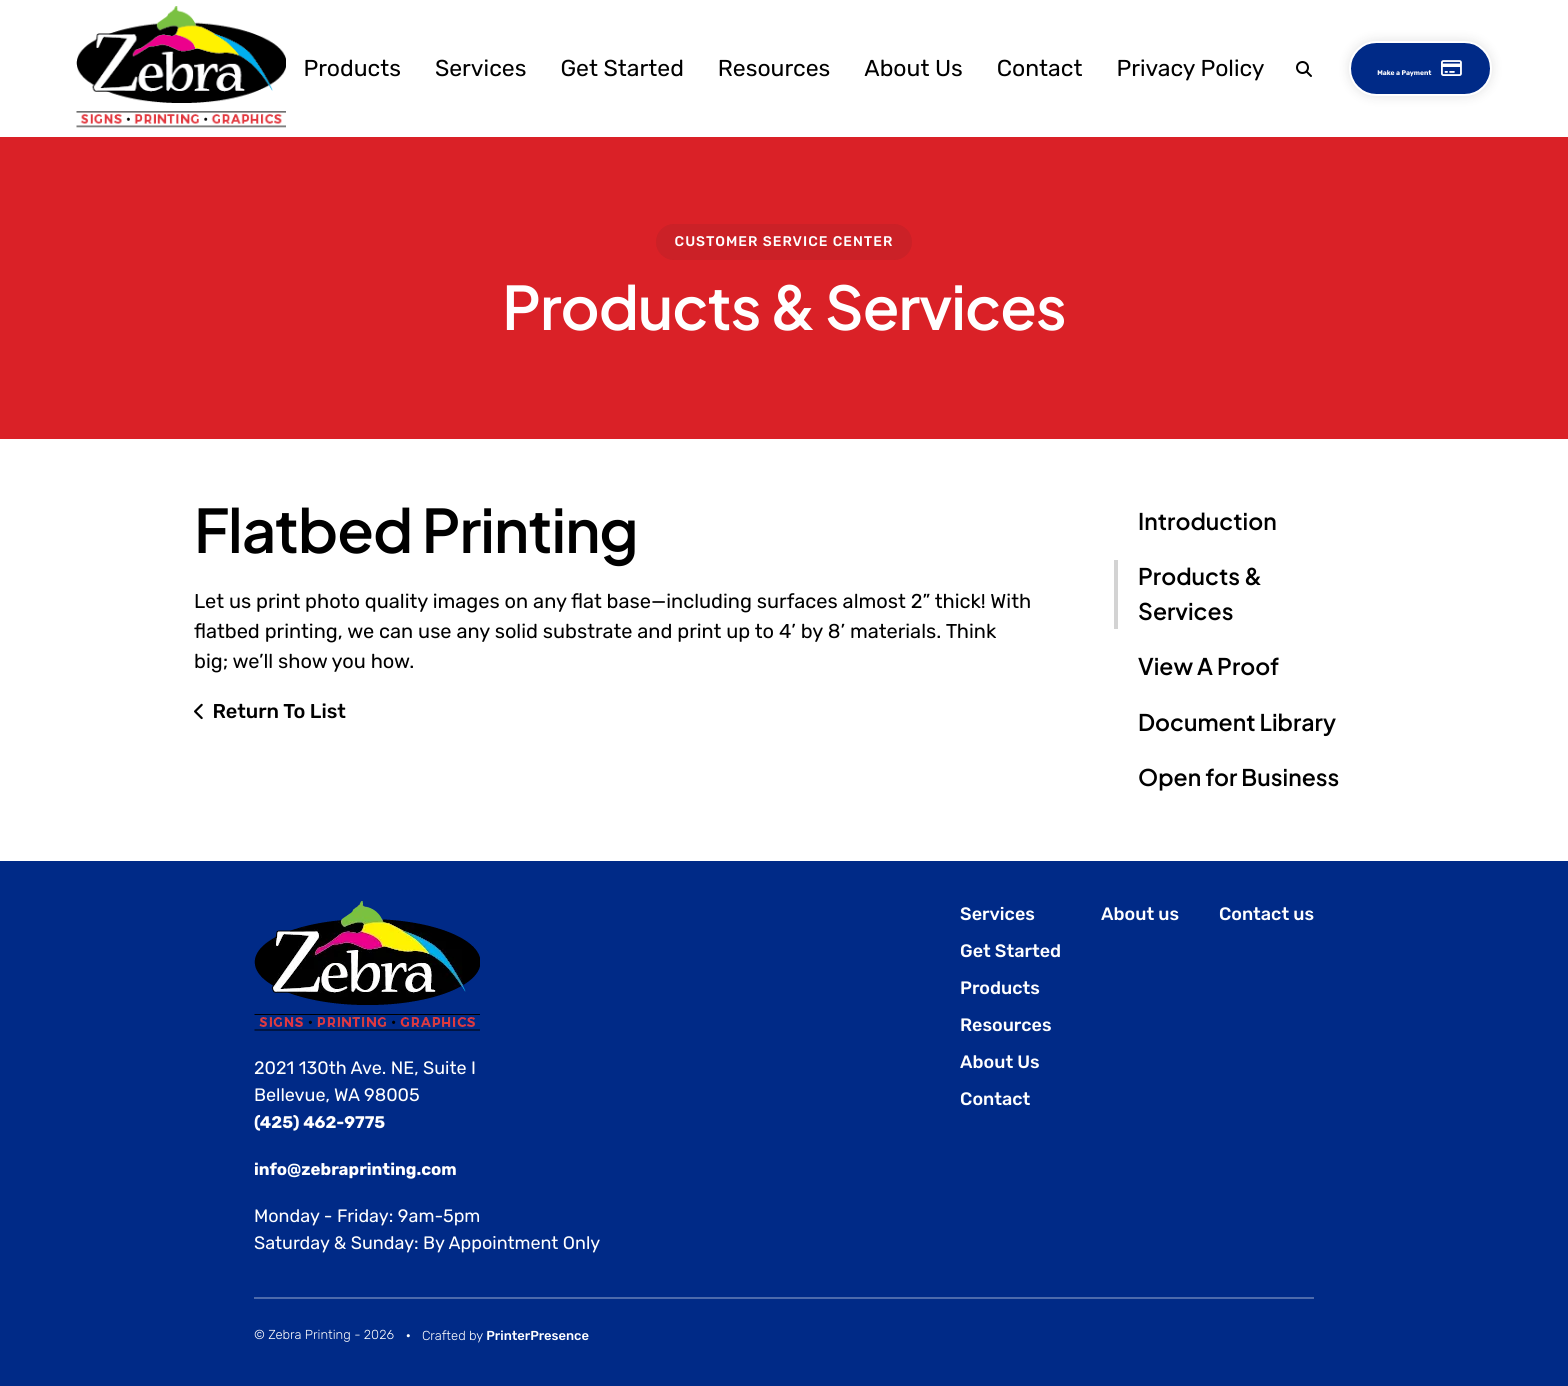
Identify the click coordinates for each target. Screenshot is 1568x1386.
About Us (869, 67)
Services (437, 67)
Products (307, 67)
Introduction (1207, 521)
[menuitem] (307, 67)
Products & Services (1200, 594)
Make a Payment (1413, 67)
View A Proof (1208, 666)
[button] (1257, 67)
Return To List (279, 711)
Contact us (1266, 914)
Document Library (1237, 722)
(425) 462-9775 (324, 1122)
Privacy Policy (1146, 67)
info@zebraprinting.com (362, 1169)
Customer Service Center (784, 241)
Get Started (577, 67)
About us (1140, 914)
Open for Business (1238, 777)
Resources (730, 67)
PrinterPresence (537, 1336)
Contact (996, 67)
